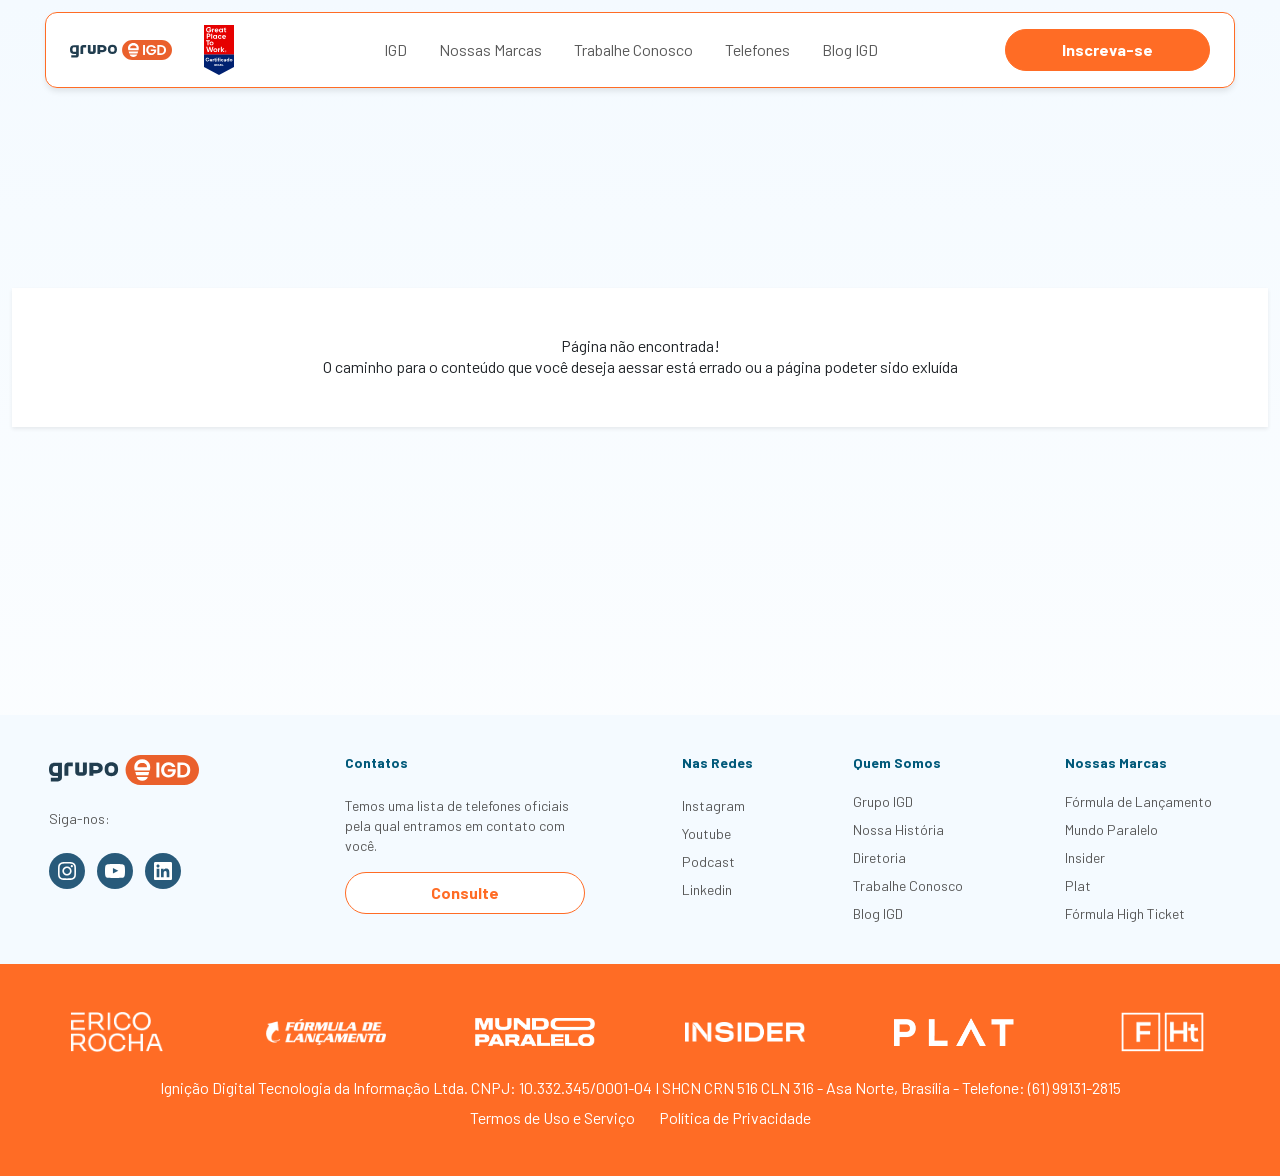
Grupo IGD (883, 801)
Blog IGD (850, 49)
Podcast (708, 861)
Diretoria (879, 857)
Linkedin (707, 889)
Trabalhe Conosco (633, 49)
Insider (1085, 857)
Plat (1078, 885)
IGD (395, 49)
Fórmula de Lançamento (1138, 801)
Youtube (706, 833)
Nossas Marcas (490, 49)
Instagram (713, 805)
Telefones (757, 49)
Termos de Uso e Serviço (552, 1117)
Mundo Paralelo (1111, 829)
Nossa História (898, 829)
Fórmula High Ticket (1125, 913)
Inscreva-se (1107, 49)
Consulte (465, 892)
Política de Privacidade (735, 1117)
